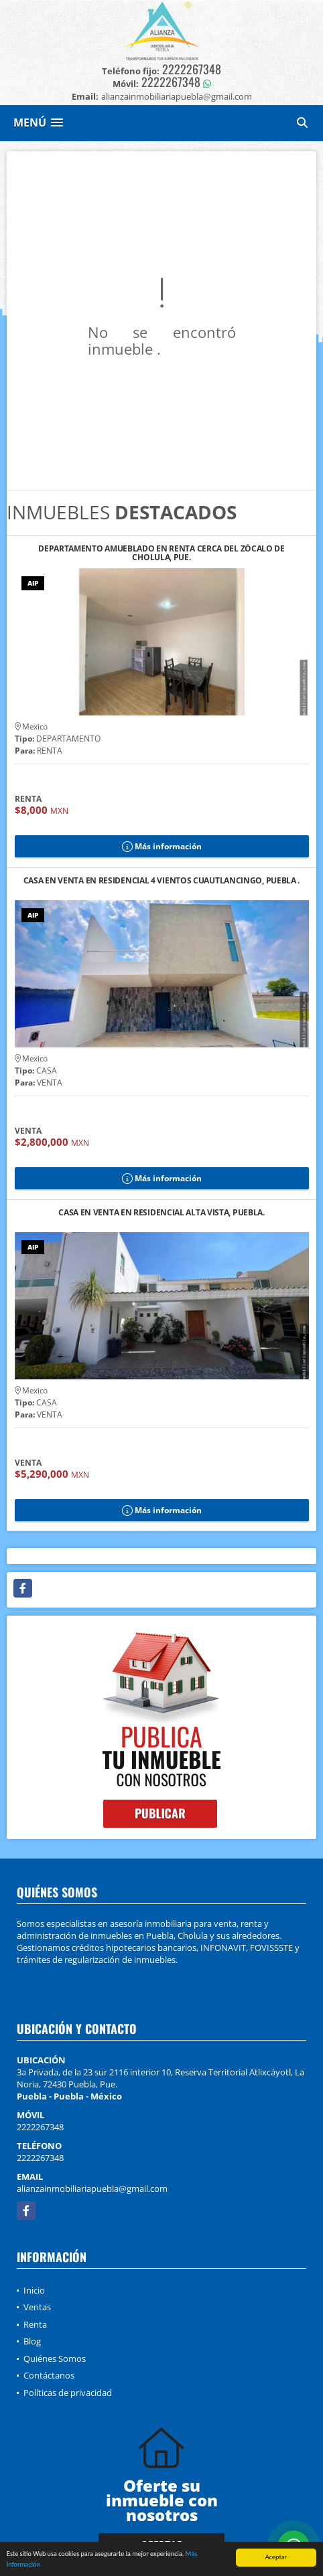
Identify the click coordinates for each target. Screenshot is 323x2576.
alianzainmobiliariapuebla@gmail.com (92, 2188)
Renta (35, 2324)
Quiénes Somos (54, 2358)
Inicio (34, 2290)
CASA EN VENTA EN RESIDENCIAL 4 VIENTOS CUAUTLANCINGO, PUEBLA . (161, 881)
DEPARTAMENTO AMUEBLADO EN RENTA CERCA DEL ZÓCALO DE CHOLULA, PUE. (161, 553)
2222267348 (191, 69)
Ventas (37, 2307)
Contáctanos (48, 2375)
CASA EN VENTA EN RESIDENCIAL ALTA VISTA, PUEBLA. (161, 1213)
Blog (32, 2341)
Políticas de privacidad (67, 2393)
